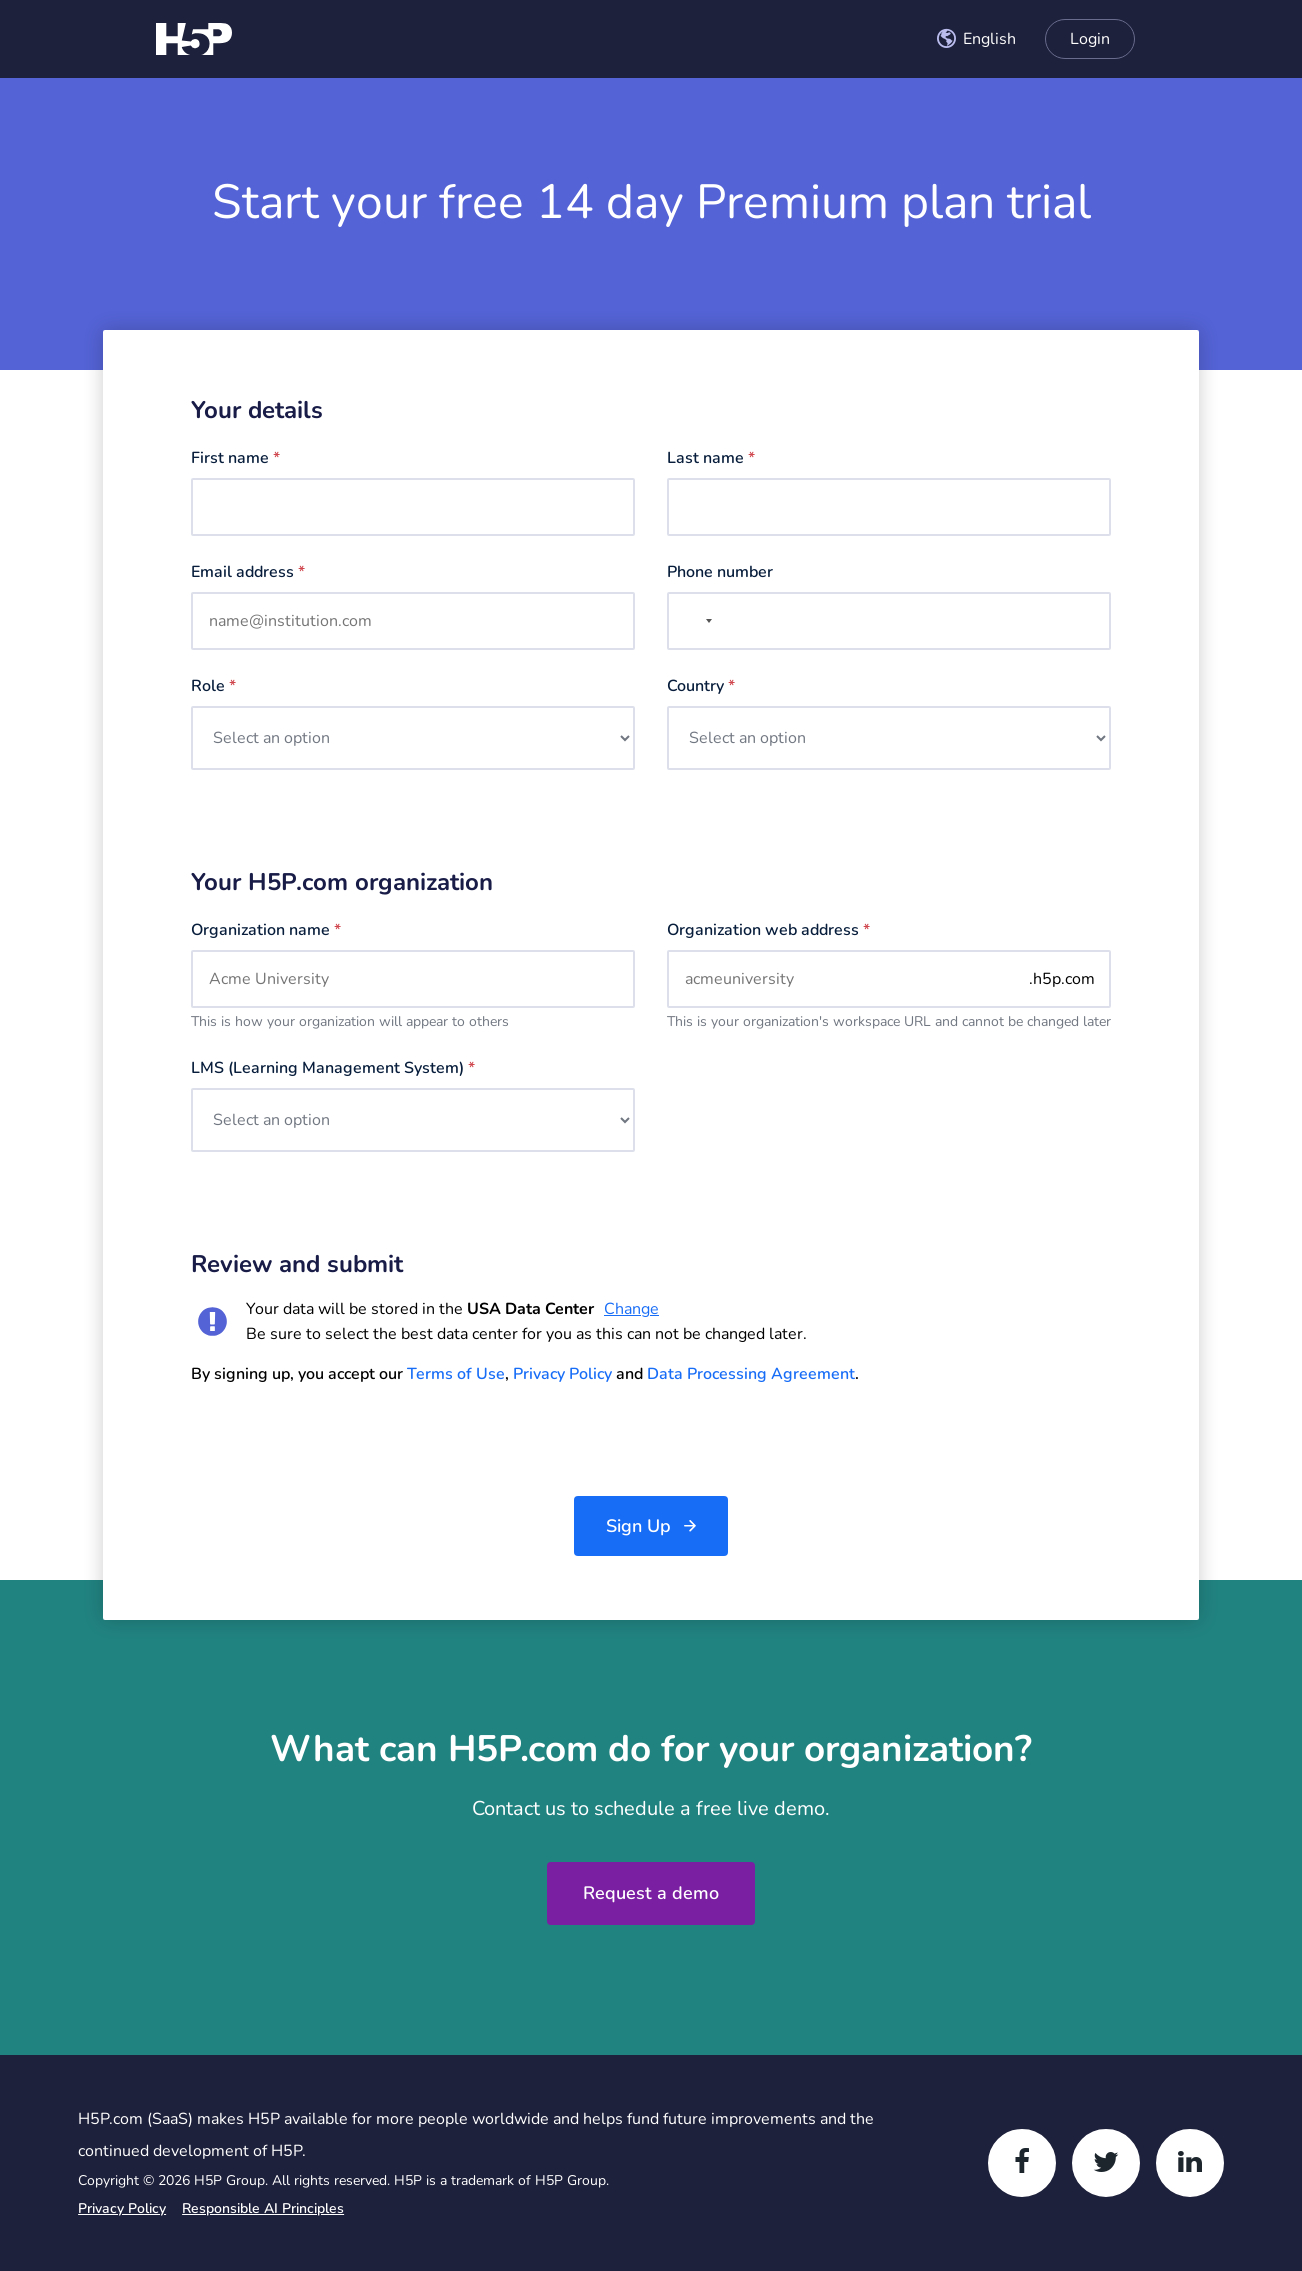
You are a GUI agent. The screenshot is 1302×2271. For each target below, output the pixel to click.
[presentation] (343, 1441)
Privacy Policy (562, 1374)
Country (701, 686)
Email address (248, 572)
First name (235, 458)
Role (213, 686)
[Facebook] (1022, 2163)
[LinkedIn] (1190, 2163)
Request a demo (651, 1893)
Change (631, 1309)
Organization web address (768, 930)
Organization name (266, 930)
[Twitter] (1106, 2163)
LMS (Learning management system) (333, 1068)
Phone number (720, 572)
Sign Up (638, 1526)
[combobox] (976, 39)
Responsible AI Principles (263, 2208)
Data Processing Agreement (751, 1374)
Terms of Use (456, 1374)
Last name (711, 458)
